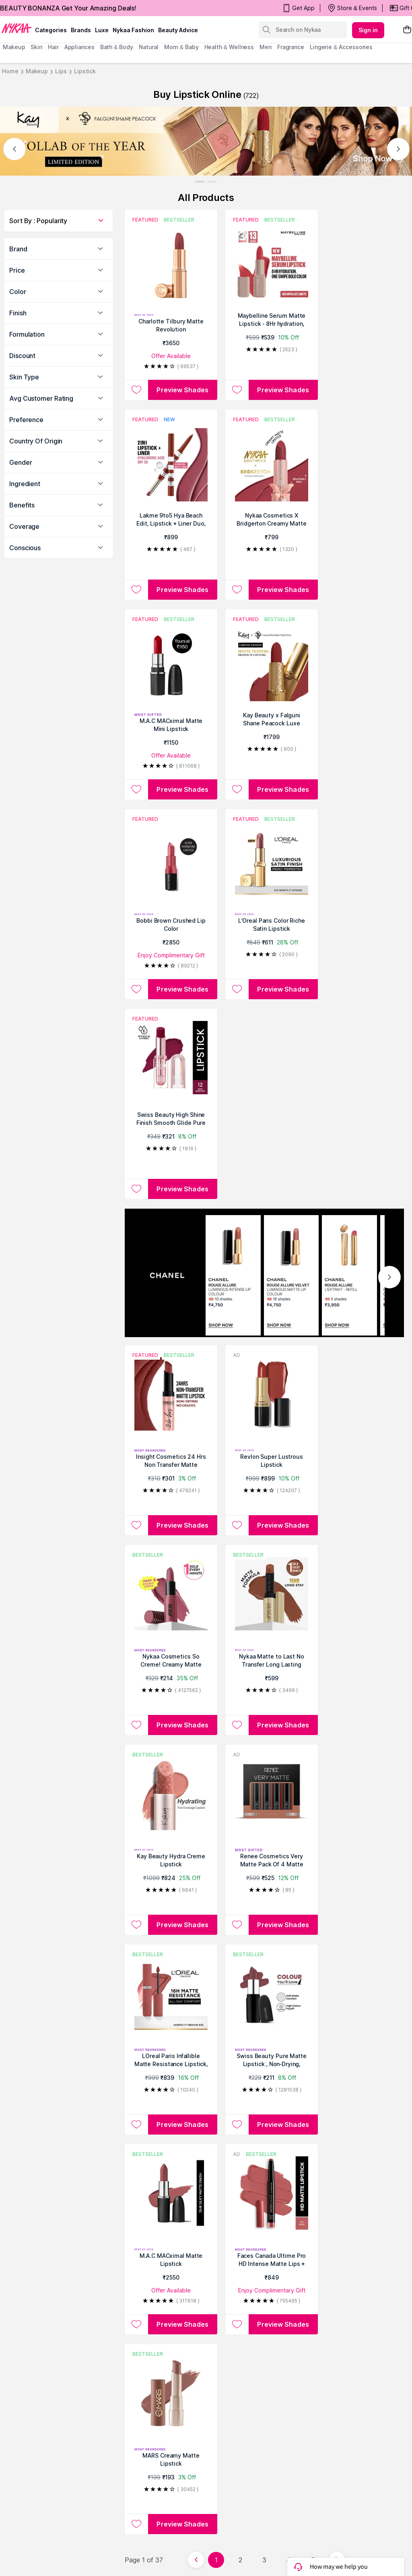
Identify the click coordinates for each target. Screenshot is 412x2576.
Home (10, 71)
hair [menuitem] (53, 46)
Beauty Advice (178, 30)
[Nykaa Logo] (16, 28)
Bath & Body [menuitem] (116, 46)
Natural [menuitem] (149, 46)
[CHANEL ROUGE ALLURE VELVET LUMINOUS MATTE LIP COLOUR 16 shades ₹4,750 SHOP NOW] (291, 1275)
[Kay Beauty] (206, 141)
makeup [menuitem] (14, 46)
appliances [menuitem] (79, 46)
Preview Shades (182, 390)
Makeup (37, 71)
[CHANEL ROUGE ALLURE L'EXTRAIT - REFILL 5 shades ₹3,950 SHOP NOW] (349, 1275)
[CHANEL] (174, 1275)
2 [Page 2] (240, 2560)
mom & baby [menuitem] (181, 46)
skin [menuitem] (36, 46)
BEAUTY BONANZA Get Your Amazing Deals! (68, 8)
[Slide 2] (212, 181)
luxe (102, 30)
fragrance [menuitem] (290, 46)
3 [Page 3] (264, 2560)
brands (81, 30)
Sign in (368, 30)
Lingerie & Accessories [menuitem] (341, 46)
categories (51, 30)
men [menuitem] (266, 46)
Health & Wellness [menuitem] (229, 46)
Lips (61, 71)
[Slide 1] (200, 181)
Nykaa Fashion (133, 30)
